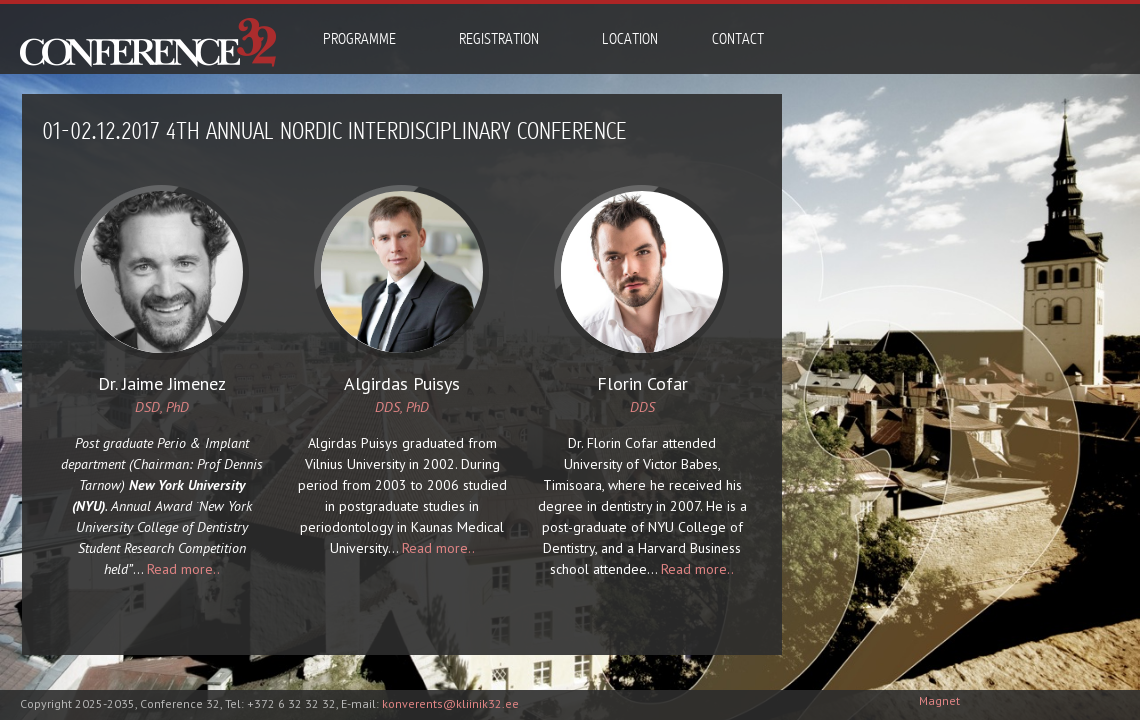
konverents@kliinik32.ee (450, 703)
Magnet (939, 700)
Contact (738, 39)
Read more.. (178, 569)
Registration (499, 39)
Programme (359, 39)
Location (630, 39)
